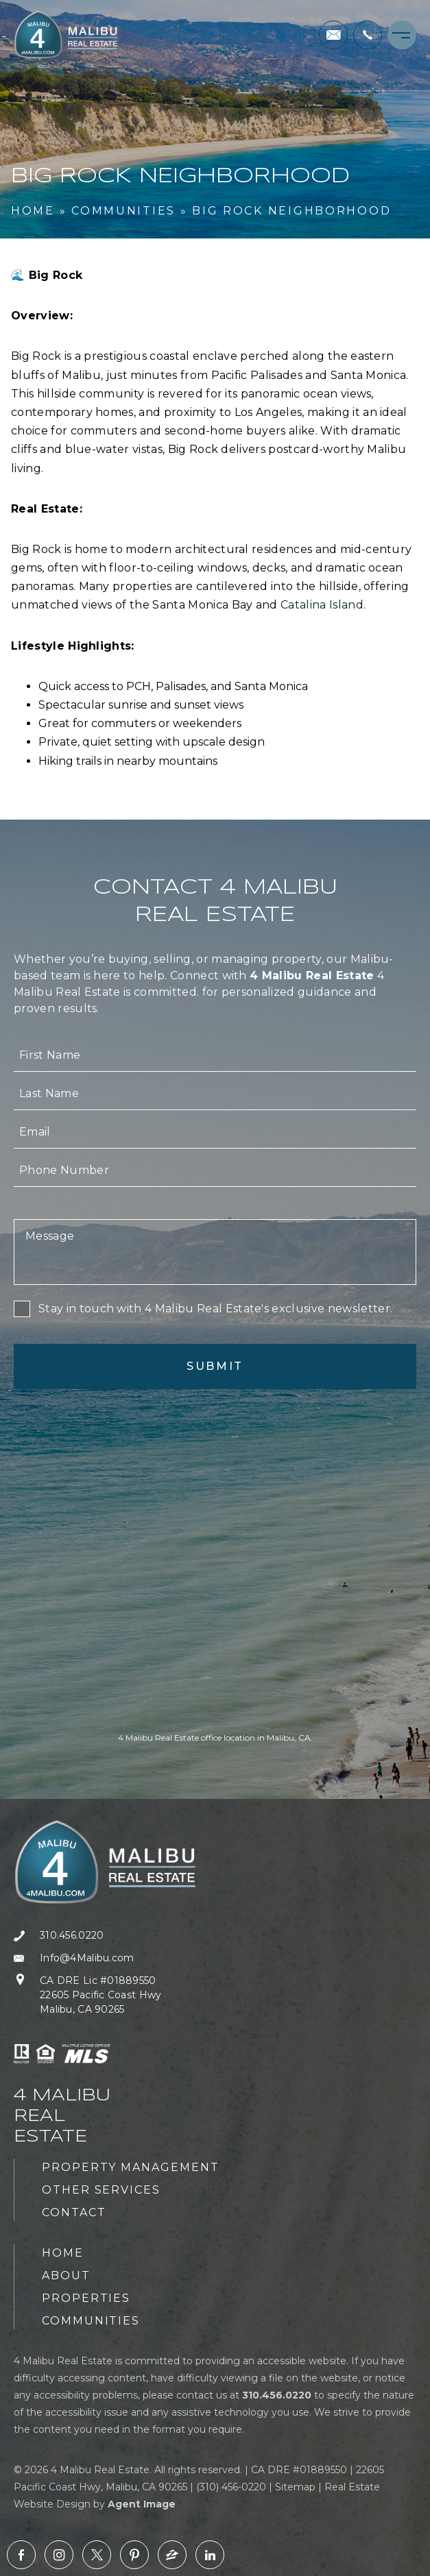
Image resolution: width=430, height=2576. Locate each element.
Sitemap (295, 2487)
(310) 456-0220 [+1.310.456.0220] (231, 2487)
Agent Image (142, 2504)
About (66, 2275)
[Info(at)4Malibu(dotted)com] (333, 35)
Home (63, 2252)
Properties (86, 2298)
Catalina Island (321, 604)
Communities (91, 2320)
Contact (74, 2212)
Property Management (130, 2167)
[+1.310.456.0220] (367, 35)
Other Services (101, 2189)
